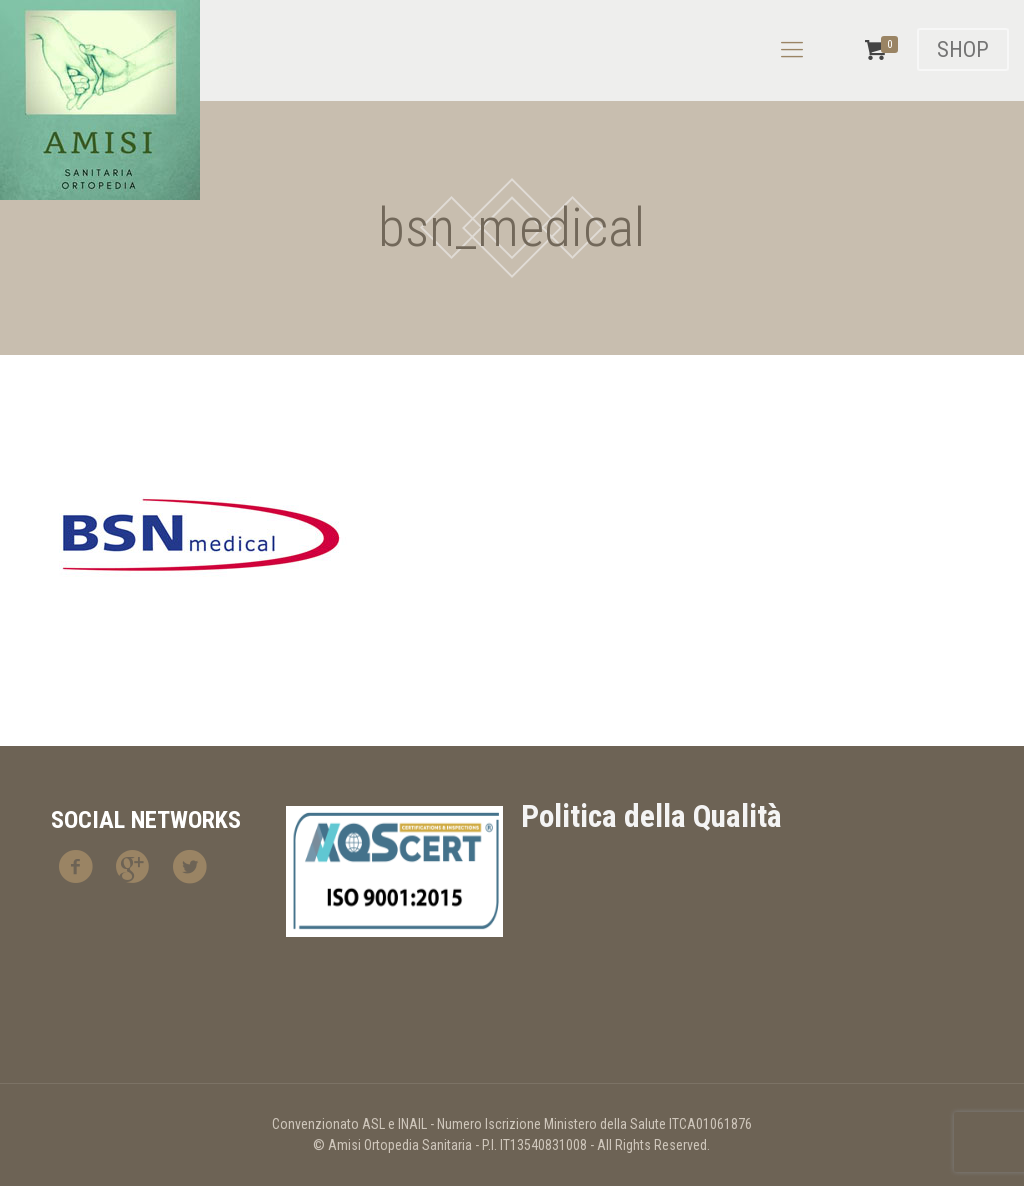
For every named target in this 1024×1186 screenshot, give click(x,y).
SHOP (963, 49)
